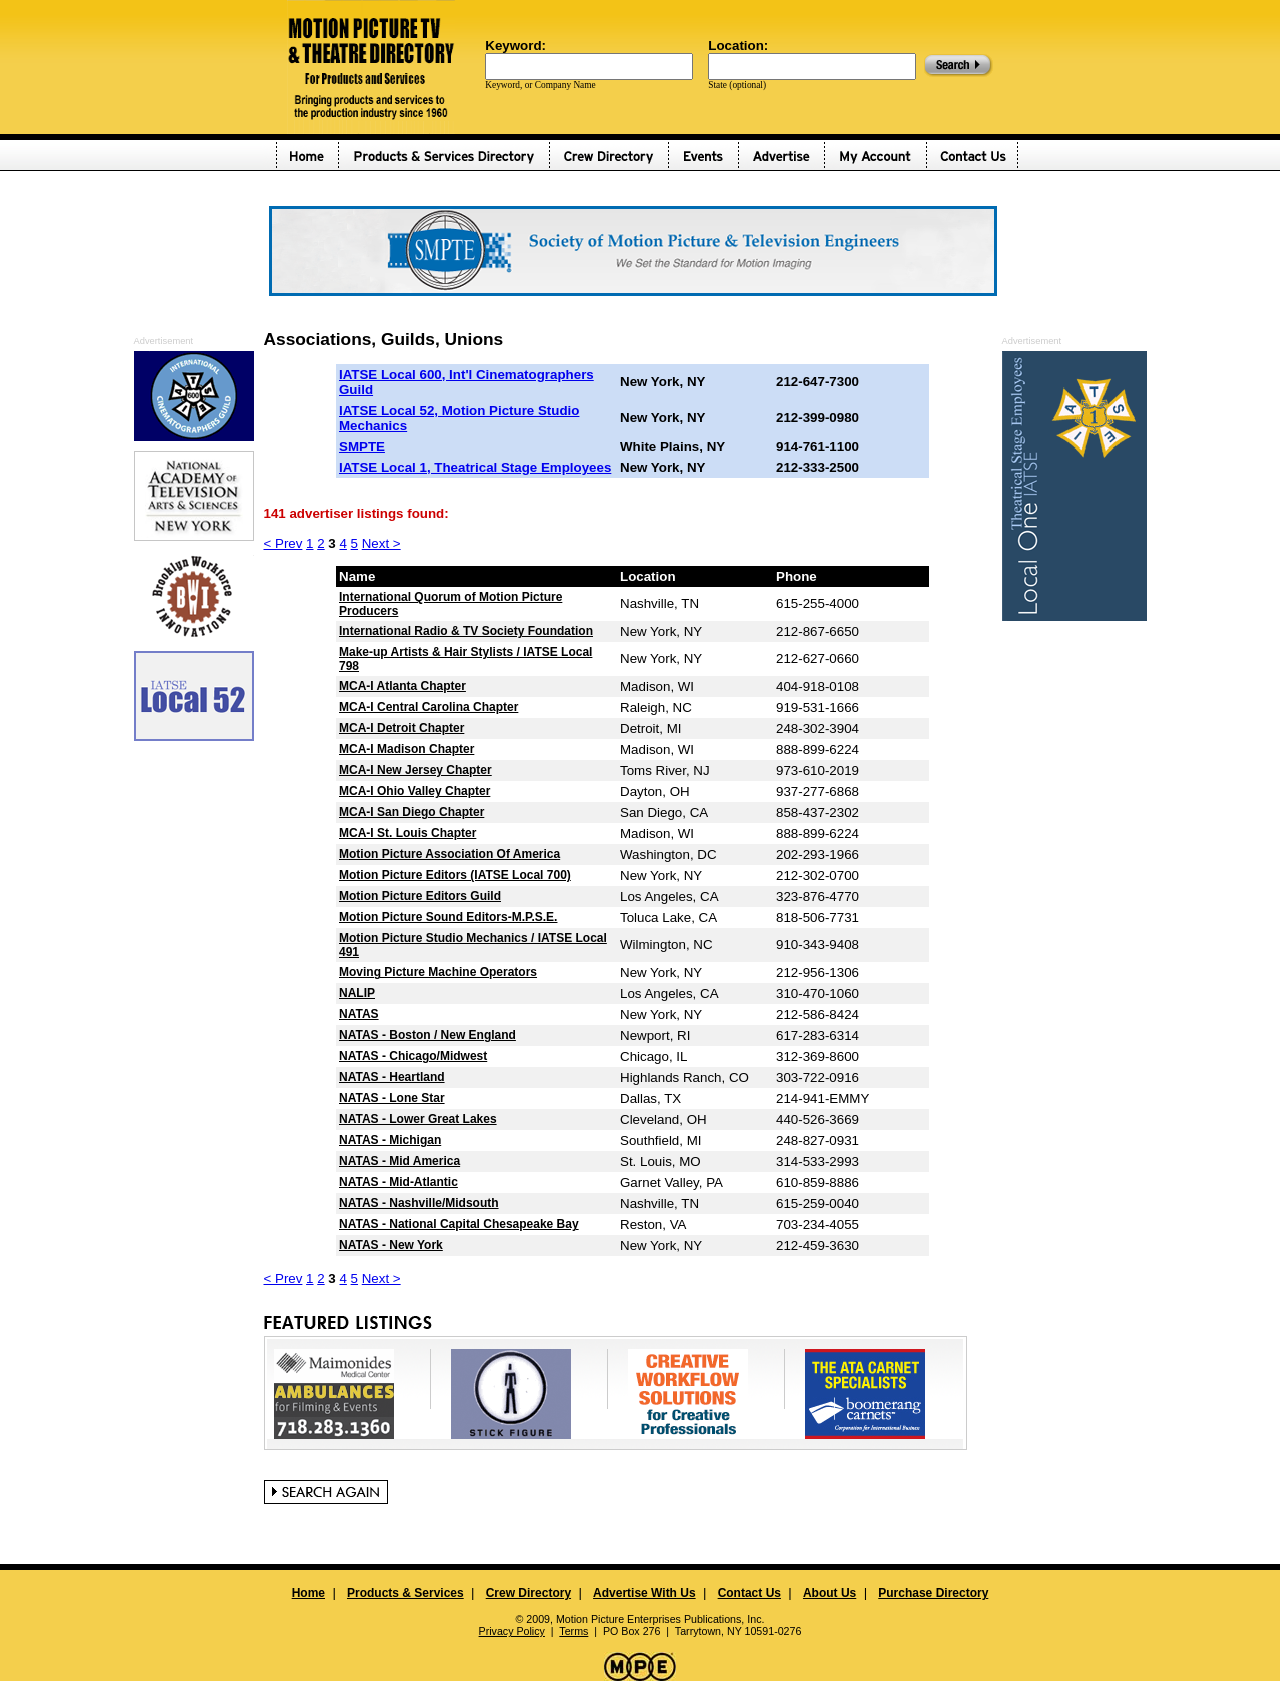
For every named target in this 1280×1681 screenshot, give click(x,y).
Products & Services (405, 1593)
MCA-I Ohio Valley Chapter (414, 791)
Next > (381, 543)
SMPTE (362, 446)
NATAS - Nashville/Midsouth (419, 1203)
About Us (829, 1593)
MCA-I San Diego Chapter (411, 812)
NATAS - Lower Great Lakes (418, 1119)
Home (308, 1593)
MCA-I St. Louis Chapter (407, 833)
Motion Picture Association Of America (449, 854)
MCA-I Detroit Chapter (401, 728)
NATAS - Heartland (392, 1077)
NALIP (357, 993)
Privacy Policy (512, 1631)
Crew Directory (528, 1593)
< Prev (283, 543)
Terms (573, 1631)
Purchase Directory (933, 1593)
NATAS (359, 1014)
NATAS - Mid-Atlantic (398, 1182)
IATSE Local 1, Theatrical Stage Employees (475, 467)
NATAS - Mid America (399, 1161)
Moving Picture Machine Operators (438, 972)
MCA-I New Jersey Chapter (415, 770)
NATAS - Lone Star (392, 1098)
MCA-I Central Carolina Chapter (428, 707)
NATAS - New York (391, 1245)
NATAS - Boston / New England (427, 1035)
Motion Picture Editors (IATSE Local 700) (455, 875)
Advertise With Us (644, 1593)
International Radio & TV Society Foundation (466, 631)
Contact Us (749, 1593)
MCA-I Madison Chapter (406, 749)
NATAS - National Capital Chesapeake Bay (459, 1224)
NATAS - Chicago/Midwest (413, 1056)
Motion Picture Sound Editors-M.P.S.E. (448, 917)
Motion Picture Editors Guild (420, 896)
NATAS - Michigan (390, 1140)
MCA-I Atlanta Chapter (402, 686)
